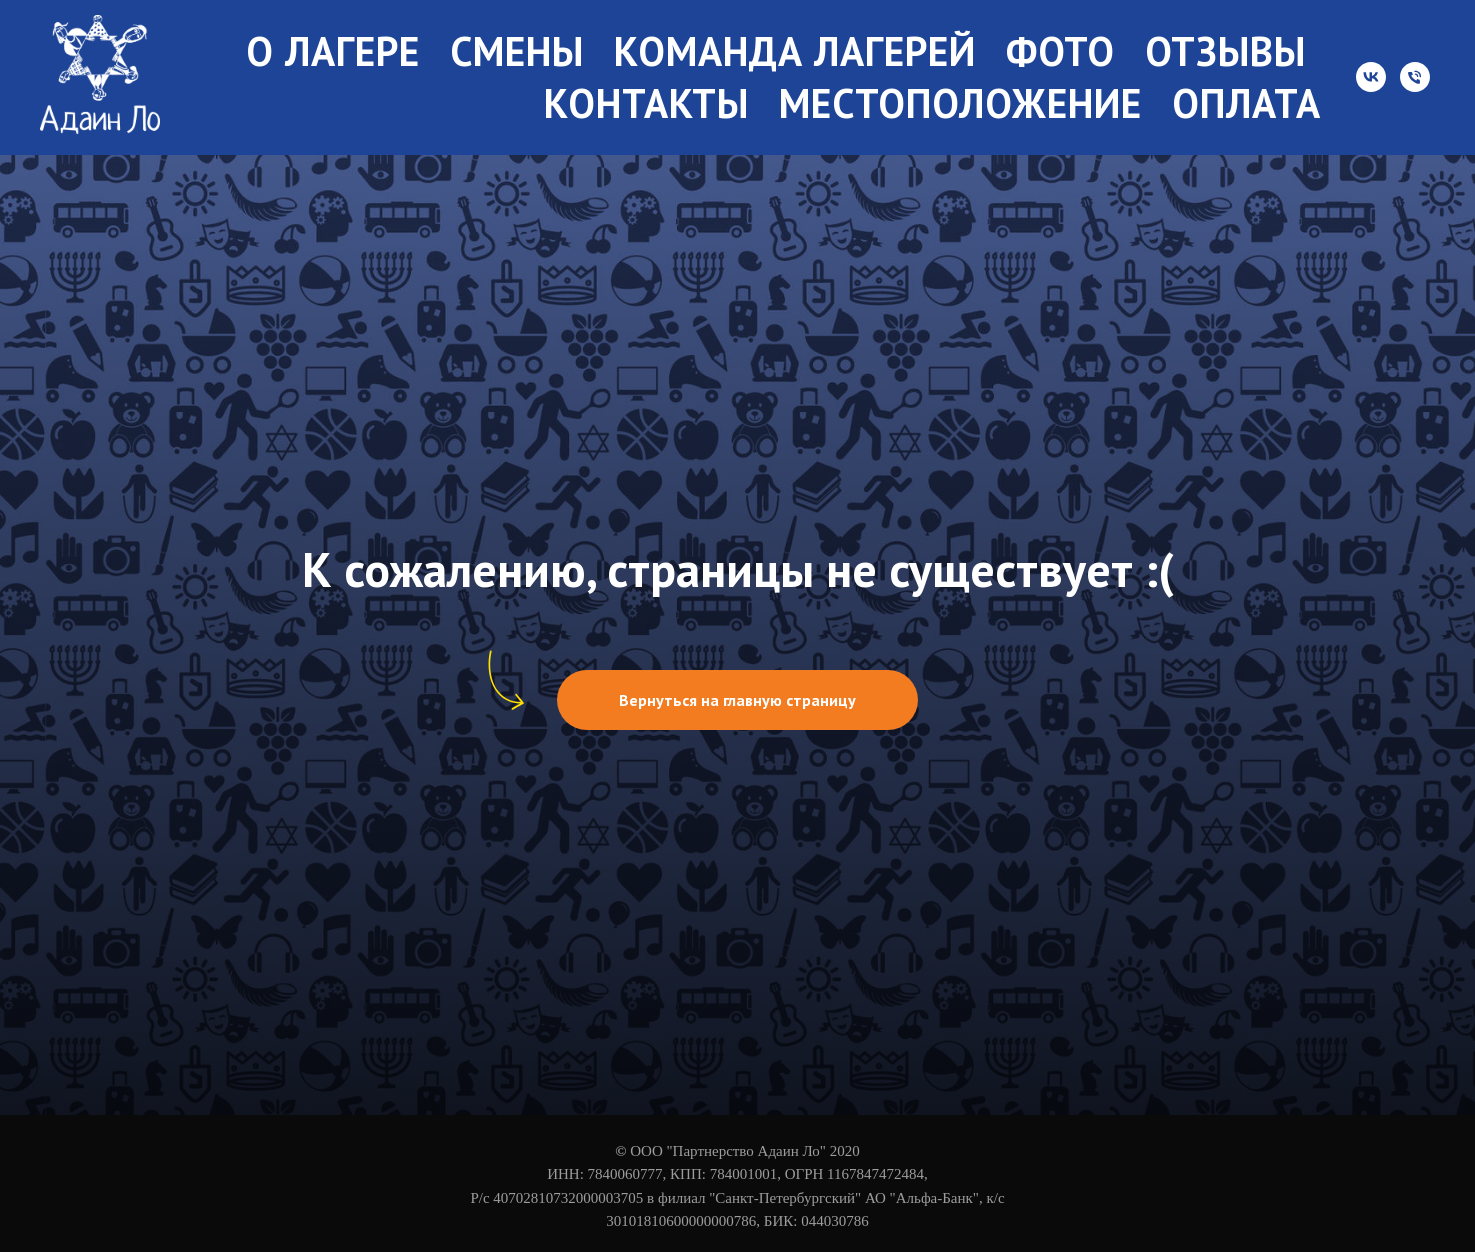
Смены (517, 51)
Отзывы (1225, 51)
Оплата (1246, 103)
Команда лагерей (795, 51)
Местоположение (960, 103)
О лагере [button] (333, 51)
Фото (1060, 51)
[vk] (1371, 77)
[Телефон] (1415, 77)
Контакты (646, 103)
